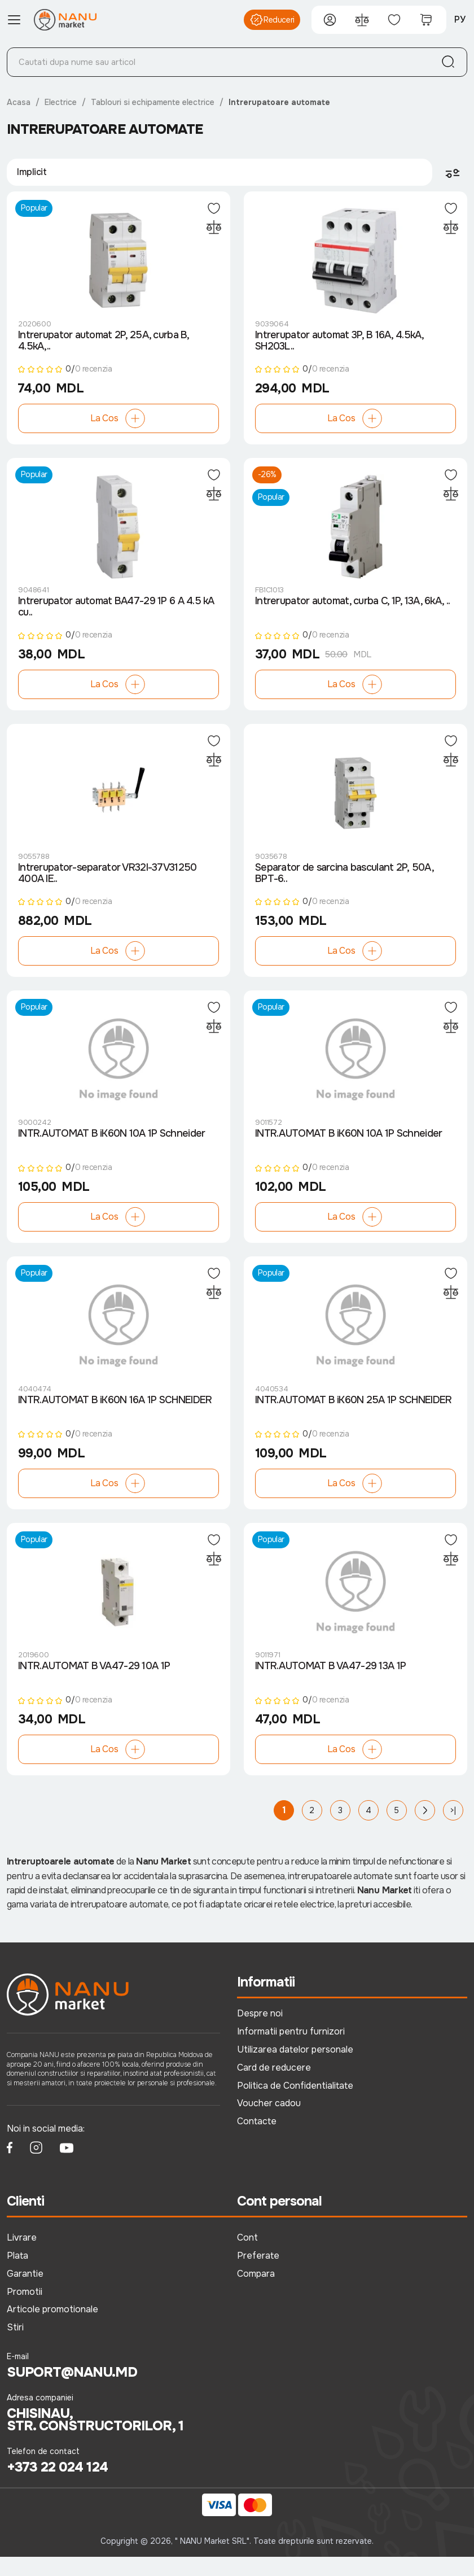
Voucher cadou (269, 2122)
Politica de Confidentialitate (295, 2104)
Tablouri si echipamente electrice (152, 102)
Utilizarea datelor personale (295, 2068)
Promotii (24, 2310)
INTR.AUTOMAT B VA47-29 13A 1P (330, 1685)
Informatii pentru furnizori (291, 2050)
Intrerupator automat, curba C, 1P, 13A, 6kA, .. (352, 607)
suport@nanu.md (72, 2391)
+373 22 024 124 (57, 2486)
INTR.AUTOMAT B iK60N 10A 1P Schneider (111, 1146)
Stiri (15, 2346)
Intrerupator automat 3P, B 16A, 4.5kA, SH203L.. (339, 344)
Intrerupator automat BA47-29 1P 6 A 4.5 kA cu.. (116, 613)
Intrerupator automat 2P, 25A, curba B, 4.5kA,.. (103, 344)
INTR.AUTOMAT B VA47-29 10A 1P (94, 1685)
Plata (17, 2274)
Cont (247, 2256)
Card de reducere (274, 2086)
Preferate (258, 2274)
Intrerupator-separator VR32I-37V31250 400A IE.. (107, 883)
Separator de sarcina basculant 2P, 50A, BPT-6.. (344, 883)
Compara (256, 2292)
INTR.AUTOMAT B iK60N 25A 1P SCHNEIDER (353, 1416)
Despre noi (260, 2032)
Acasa (18, 102)
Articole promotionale (52, 2328)
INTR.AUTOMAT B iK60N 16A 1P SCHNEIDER (115, 1416)
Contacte (256, 2140)
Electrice (61, 102)
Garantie (25, 2292)
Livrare (22, 2256)
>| (453, 1829)
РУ (460, 19)
